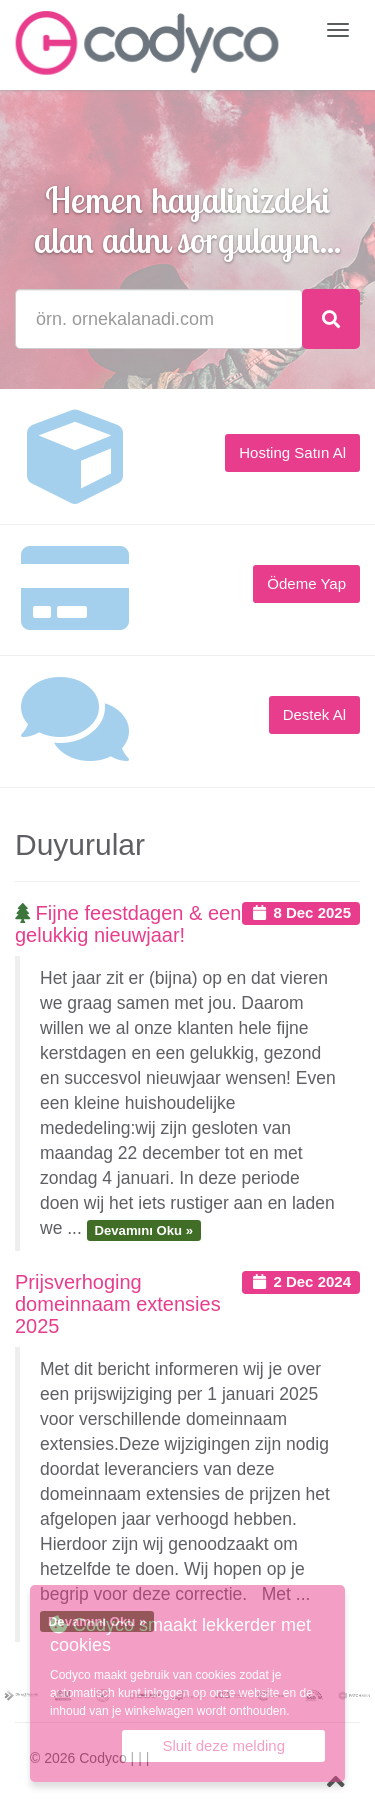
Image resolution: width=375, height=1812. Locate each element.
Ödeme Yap (306, 583)
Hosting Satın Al (292, 452)
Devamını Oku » (144, 1229)
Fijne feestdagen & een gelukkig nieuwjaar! (128, 924)
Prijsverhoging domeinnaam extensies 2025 (118, 1304)
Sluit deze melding (223, 1745)
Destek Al (314, 714)
